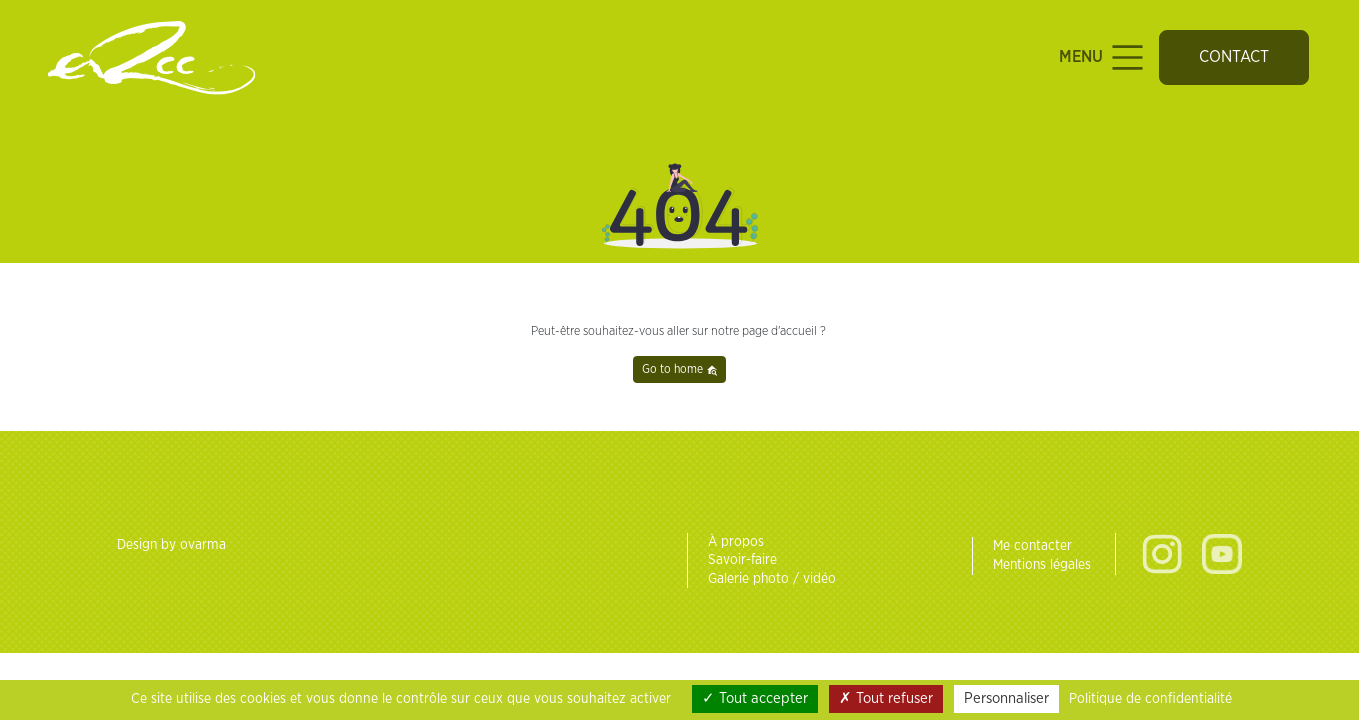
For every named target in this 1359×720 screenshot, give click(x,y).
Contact (1234, 57)
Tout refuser (886, 698)
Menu (1103, 57)
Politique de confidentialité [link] (1150, 699)
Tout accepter (755, 698)
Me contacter (1032, 546)
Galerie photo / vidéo (772, 579)
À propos (736, 542)
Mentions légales (1042, 565)
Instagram (1162, 554)
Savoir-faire (742, 560)
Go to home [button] (680, 369)
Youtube (1222, 554)
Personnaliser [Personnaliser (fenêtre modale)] (1006, 698)
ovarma (203, 545)
